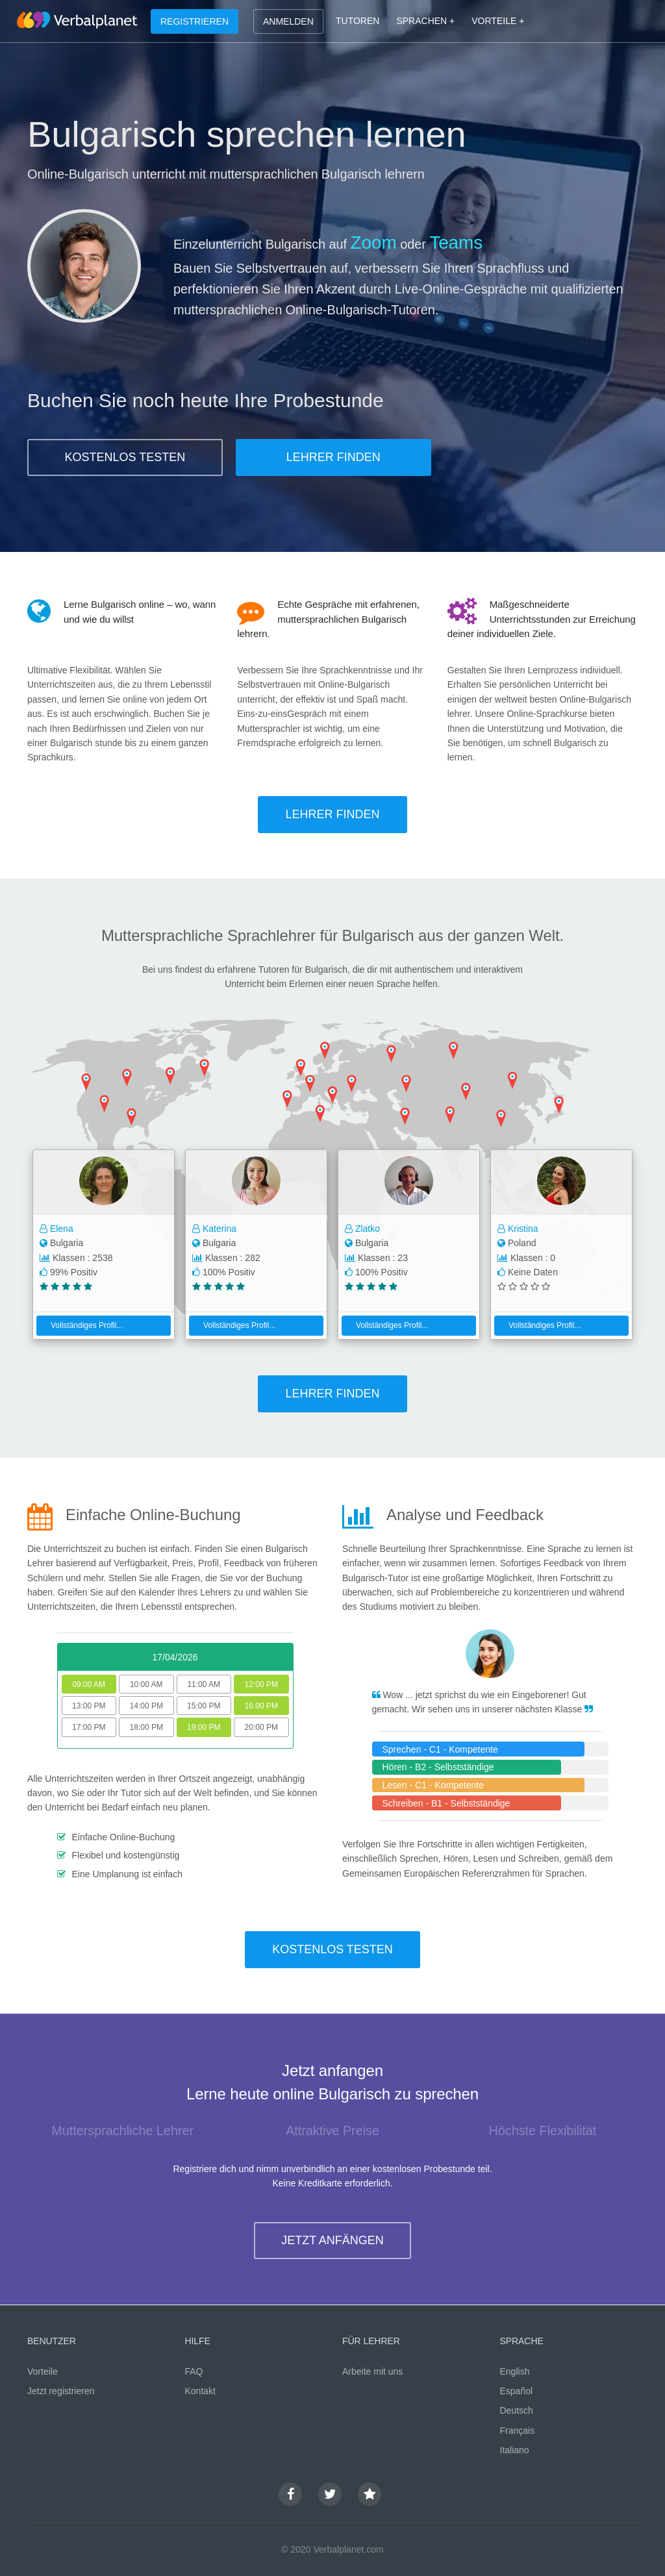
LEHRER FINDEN (333, 457)
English (515, 2371)
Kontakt (200, 2391)
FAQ (194, 2371)
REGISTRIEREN (194, 21)
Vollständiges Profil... (81, 1325)
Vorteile (42, 2371)
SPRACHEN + (425, 21)
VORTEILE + (497, 21)
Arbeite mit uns (372, 2371)
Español (516, 2391)
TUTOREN (357, 21)
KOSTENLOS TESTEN (125, 457)
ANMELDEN (288, 21)
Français (517, 2430)
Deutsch (516, 2410)
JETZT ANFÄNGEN (332, 2240)
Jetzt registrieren (60, 2391)
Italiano (514, 2450)
